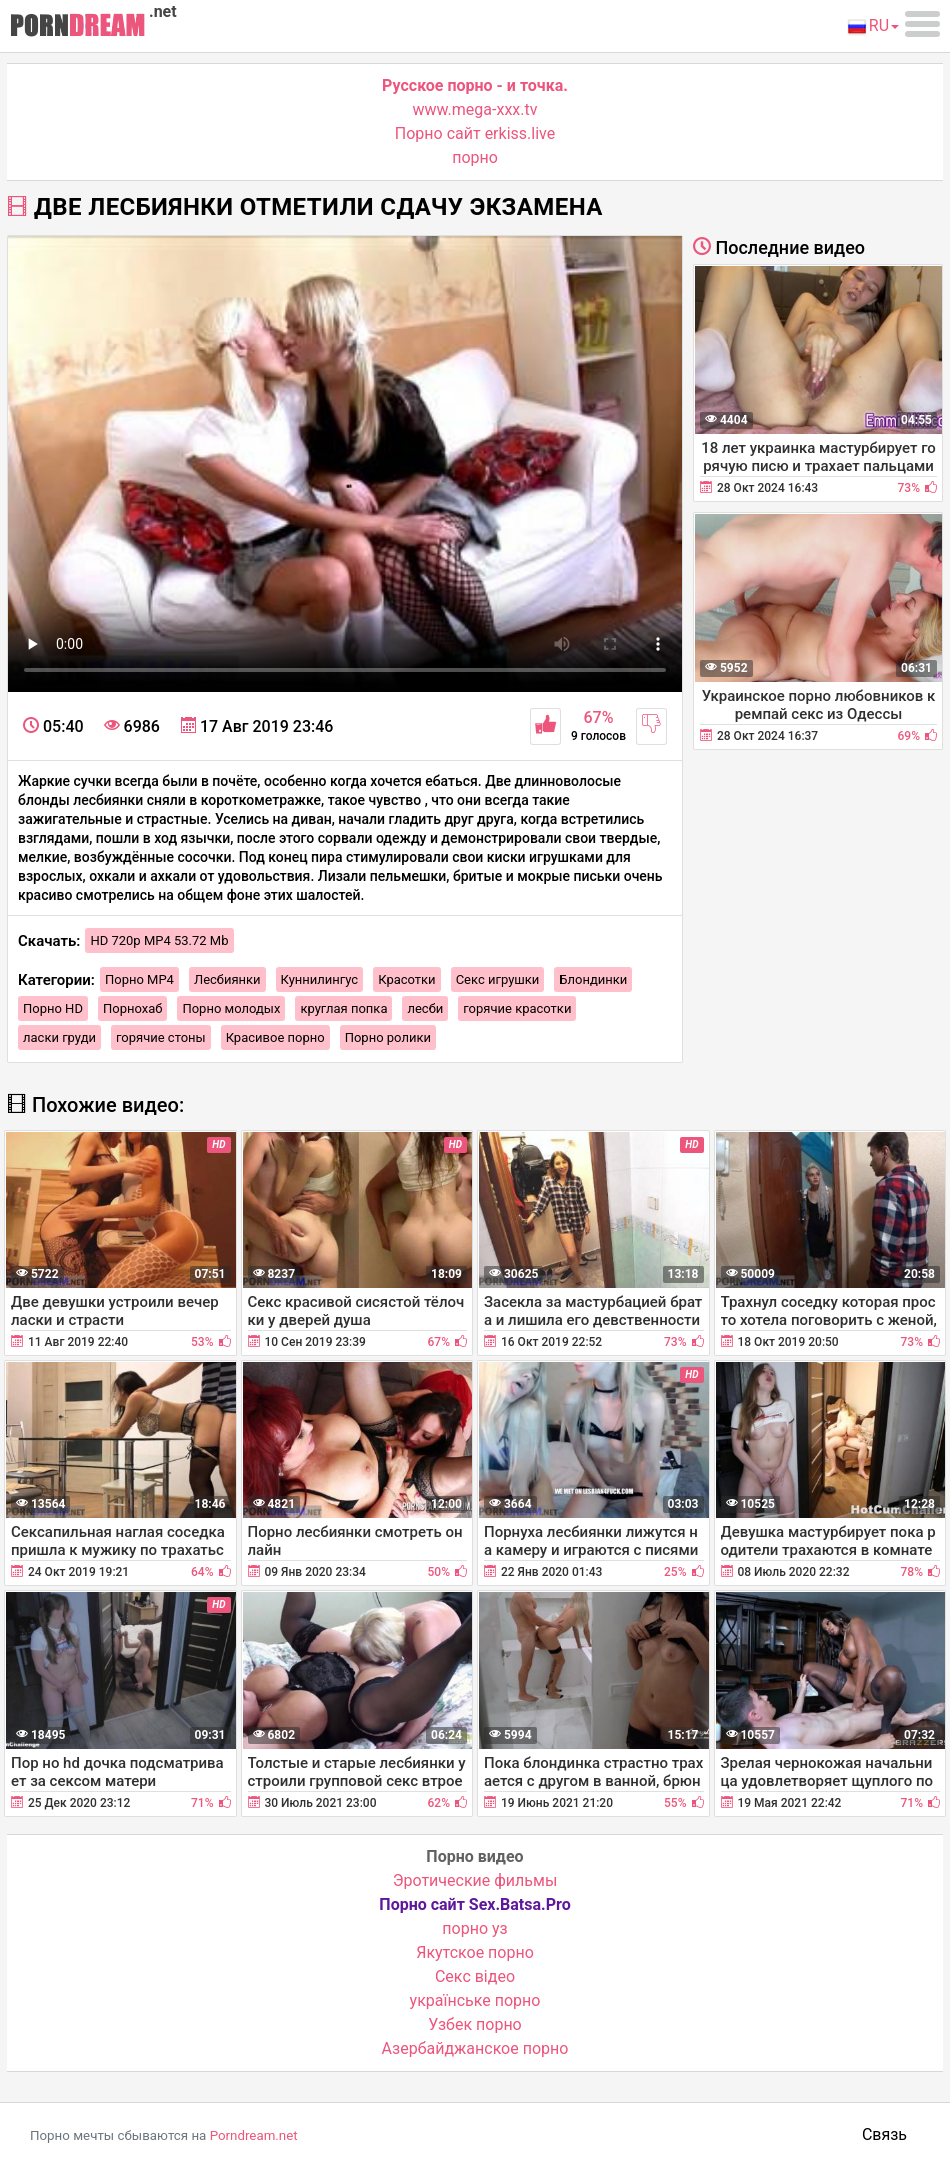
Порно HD (53, 1008)
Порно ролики (388, 1037)
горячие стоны (161, 1037)
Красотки (406, 979)
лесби (425, 1008)
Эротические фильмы (475, 1880)
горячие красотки (517, 1008)
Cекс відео (475, 1976)
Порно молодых (231, 1008)
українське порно (475, 2000)
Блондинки (593, 979)
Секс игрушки (498, 979)
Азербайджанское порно (475, 2048)
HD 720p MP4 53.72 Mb (159, 940)
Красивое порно (275, 1037)
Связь (884, 2134)
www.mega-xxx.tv (475, 109)
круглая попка (343, 1008)
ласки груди (59, 1037)
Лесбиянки (227, 979)
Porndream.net (254, 2135)
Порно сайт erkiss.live (475, 133)
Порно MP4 (139, 979)
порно (475, 157)
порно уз (474, 1928)
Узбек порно (475, 2024)
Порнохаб (132, 1008)
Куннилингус (320, 979)
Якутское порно (475, 1952)
